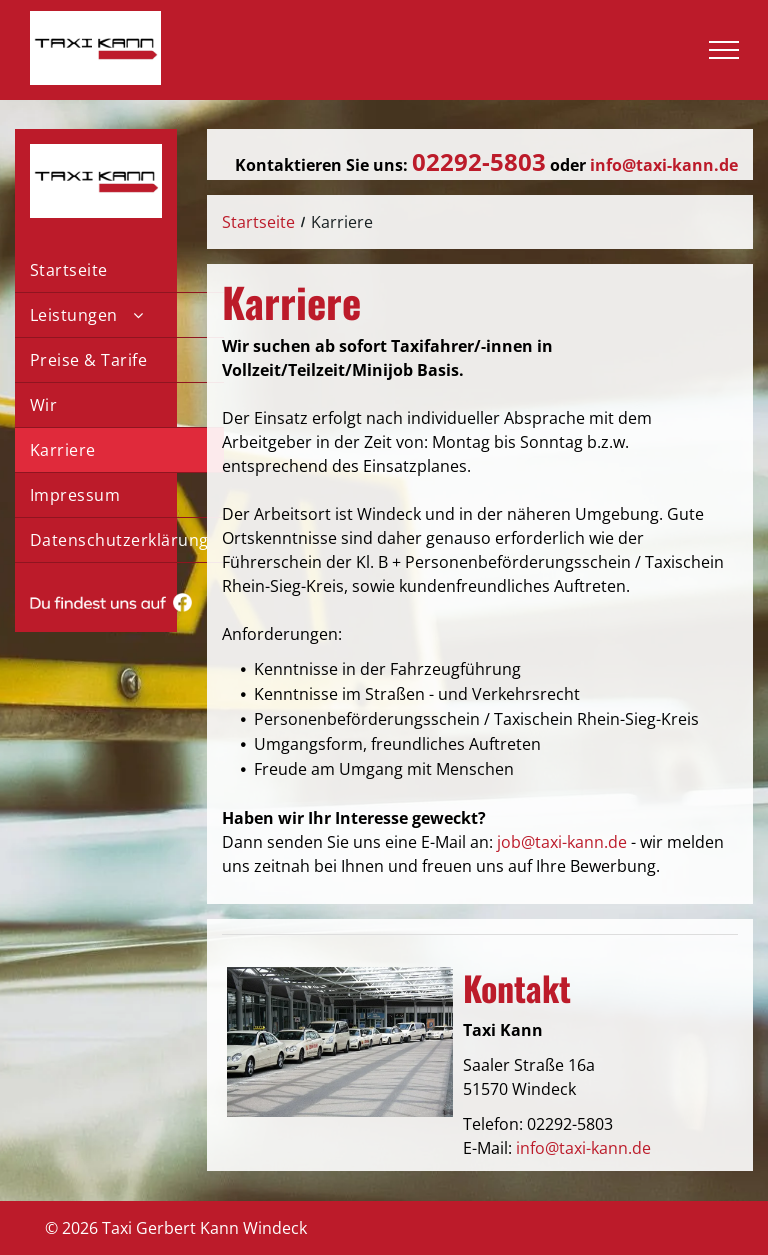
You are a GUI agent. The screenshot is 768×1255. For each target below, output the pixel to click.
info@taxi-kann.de (583, 1148)
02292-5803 (570, 1124)
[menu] (724, 50)
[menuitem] (119, 270)
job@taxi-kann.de (562, 842)
